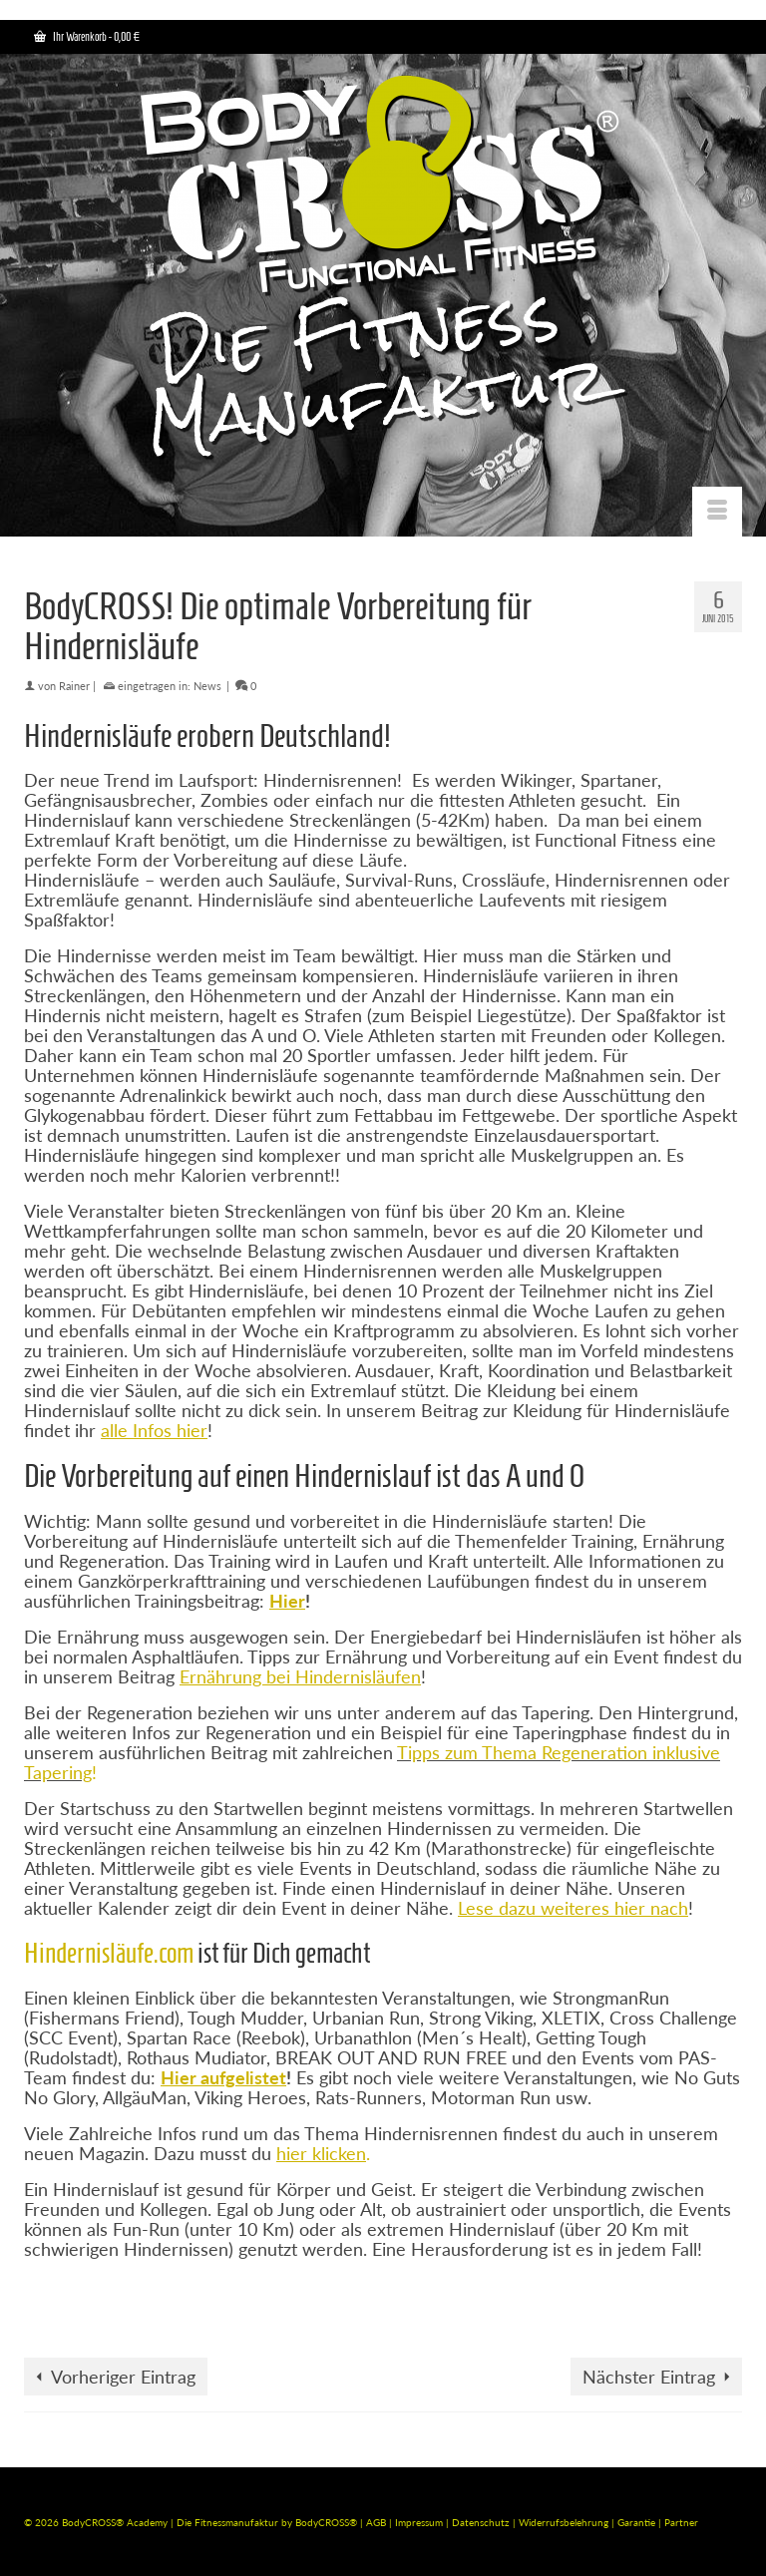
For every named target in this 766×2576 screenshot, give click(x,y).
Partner (681, 2522)
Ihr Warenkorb (87, 36)
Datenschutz (482, 2522)
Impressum (419, 2522)
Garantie (637, 2522)
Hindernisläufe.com (108, 1953)
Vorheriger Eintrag (123, 2377)
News (207, 685)
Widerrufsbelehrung (565, 2522)
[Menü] (717, 512)
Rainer (74, 685)
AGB (376, 2522)
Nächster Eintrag (648, 2377)
